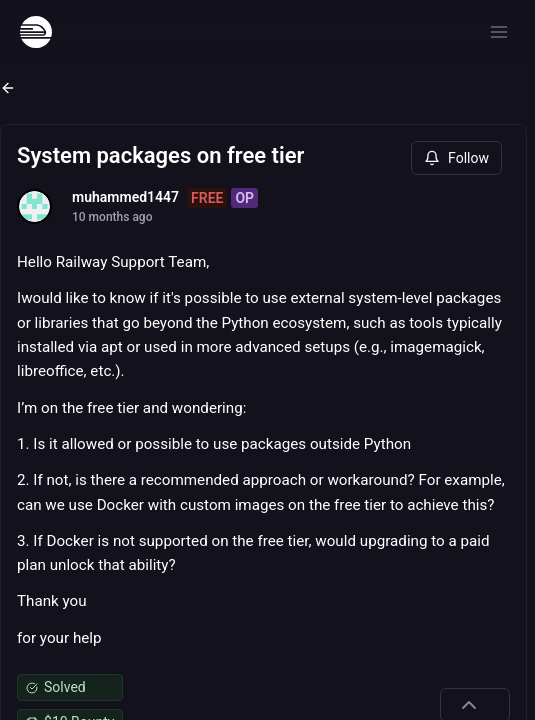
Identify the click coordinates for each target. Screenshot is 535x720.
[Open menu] (499, 32)
